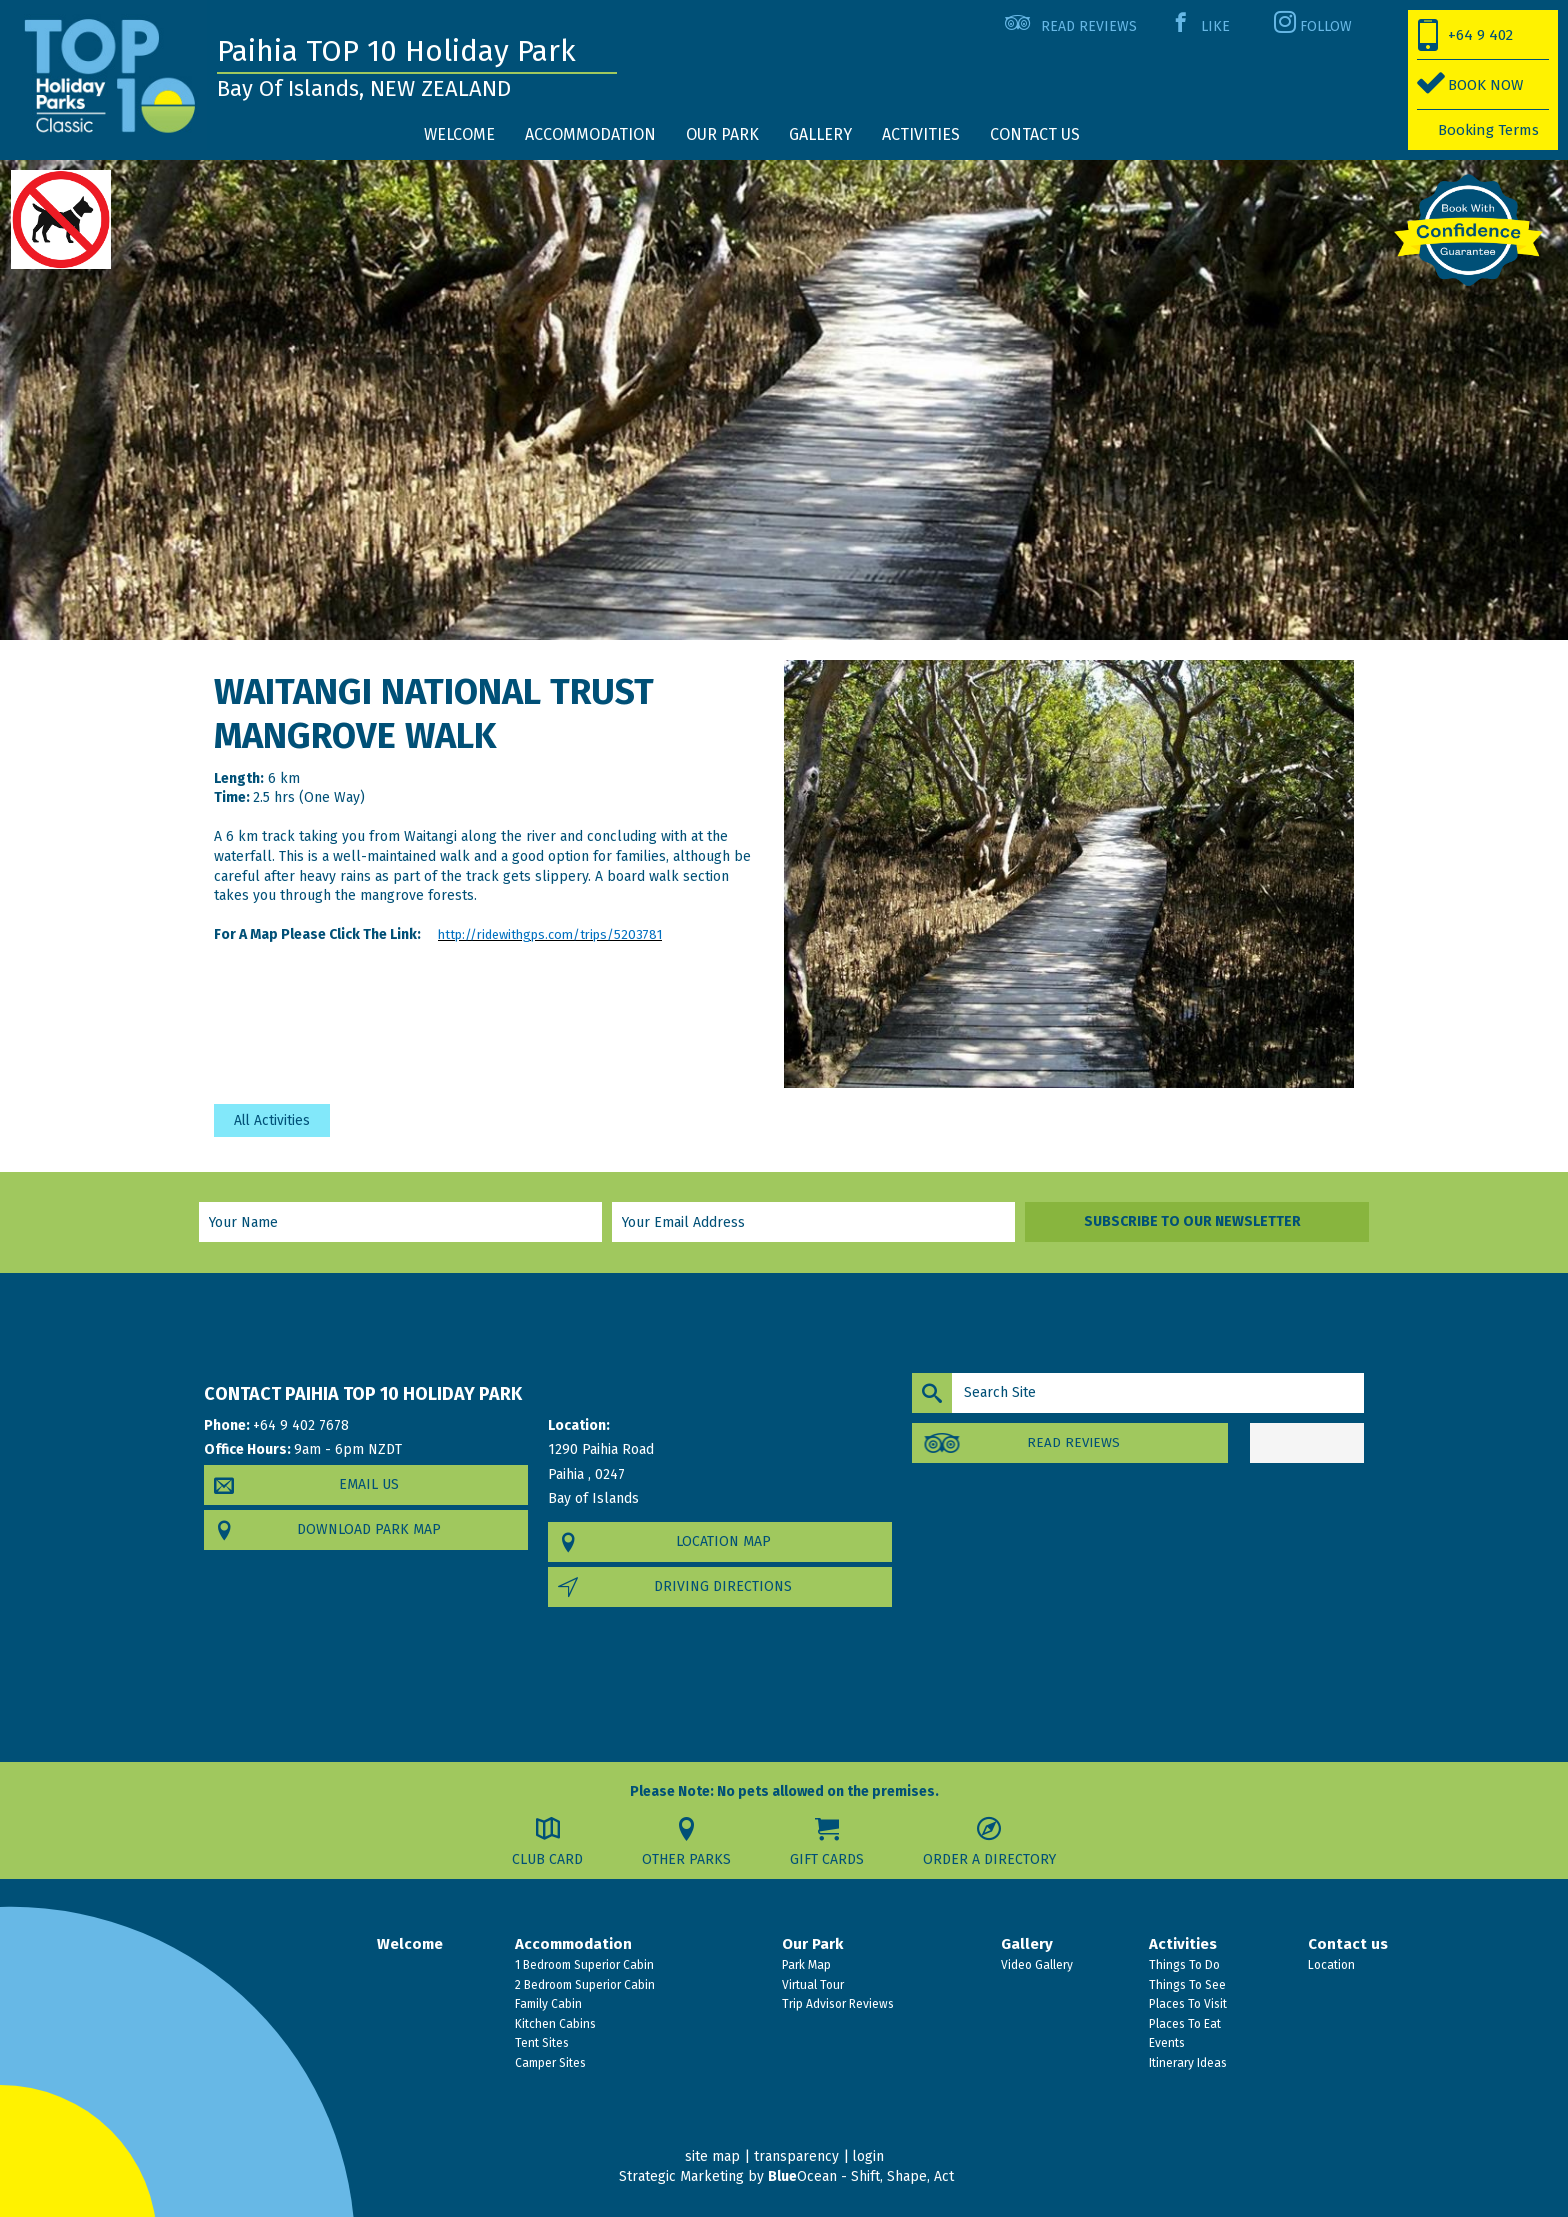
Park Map (805, 1965)
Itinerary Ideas (1186, 2063)
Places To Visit (1186, 2004)
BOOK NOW (1485, 85)
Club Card (546, 1859)
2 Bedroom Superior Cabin (583, 1985)
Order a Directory (991, 1859)
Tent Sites (540, 2044)
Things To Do (1183, 1965)
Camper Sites (549, 2063)
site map (711, 2157)
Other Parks (686, 1859)
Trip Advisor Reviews (836, 2004)
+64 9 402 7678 (1465, 43)
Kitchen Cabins (554, 2024)
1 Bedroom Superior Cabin (583, 1965)
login (868, 2157)
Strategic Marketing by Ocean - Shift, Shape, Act (786, 2176)
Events (1165, 2044)
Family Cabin (547, 2004)
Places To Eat (1183, 2024)
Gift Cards (828, 1859)
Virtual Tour (811, 1985)
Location (1330, 1965)
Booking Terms (1488, 130)
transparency (795, 2157)
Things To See (1186, 1985)
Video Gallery (1035, 1965)
